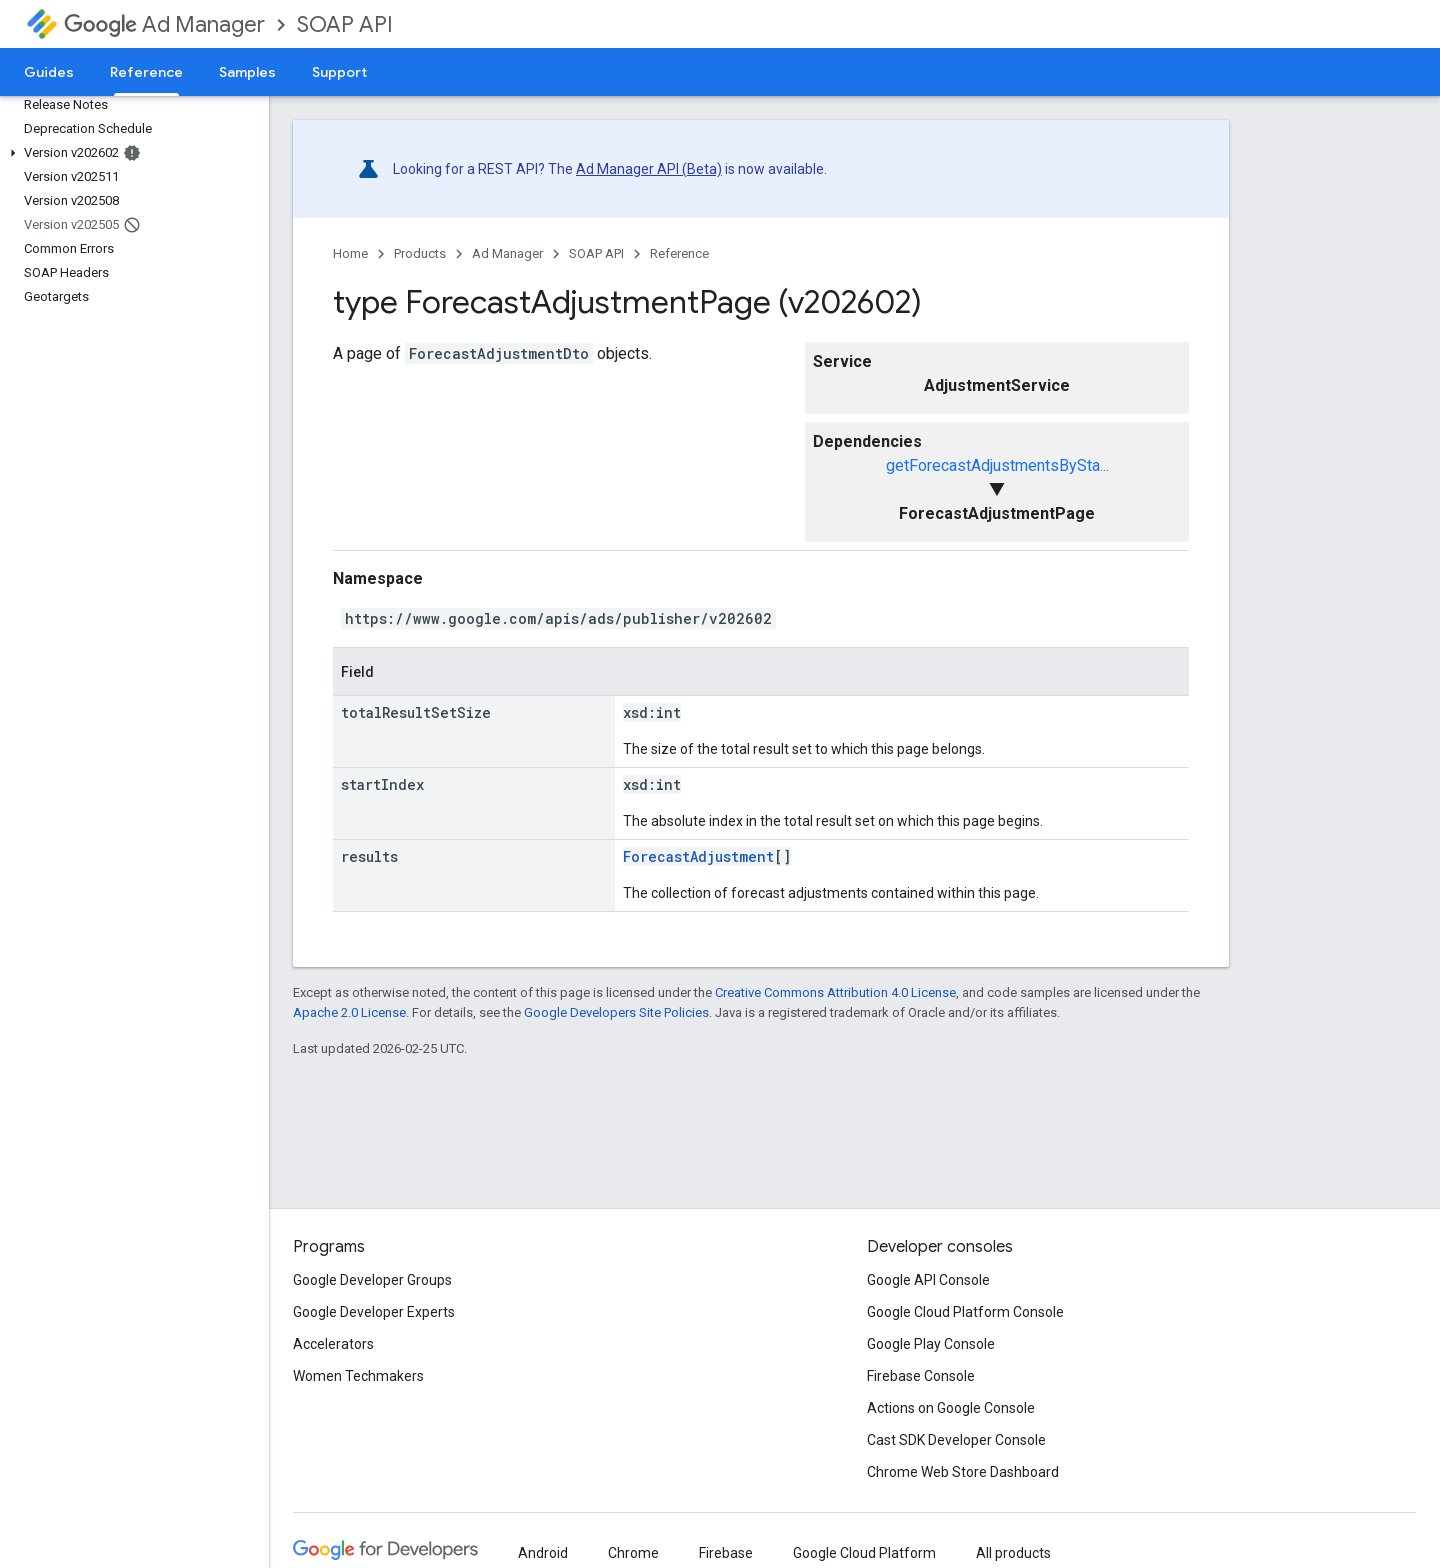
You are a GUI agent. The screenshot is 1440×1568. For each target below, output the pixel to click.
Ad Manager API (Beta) (649, 169)
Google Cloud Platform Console (965, 1312)
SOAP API (345, 24)
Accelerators (333, 1344)
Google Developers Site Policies (616, 1012)
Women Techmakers (358, 1376)
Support (339, 72)
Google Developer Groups (372, 1280)
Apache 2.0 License (349, 1012)
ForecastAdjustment (698, 856)
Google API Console (928, 1280)
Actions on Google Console (951, 1408)
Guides (49, 72)
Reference (679, 253)
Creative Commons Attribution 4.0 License (835, 992)
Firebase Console (921, 1376)
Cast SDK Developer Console (956, 1440)
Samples (247, 72)
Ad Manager (164, 24)
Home (350, 253)
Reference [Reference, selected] (146, 72)
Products (420, 253)
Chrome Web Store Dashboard (963, 1472)
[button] (130, 153)
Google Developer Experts (374, 1312)
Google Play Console (931, 1344)
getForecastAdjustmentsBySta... (997, 465)
